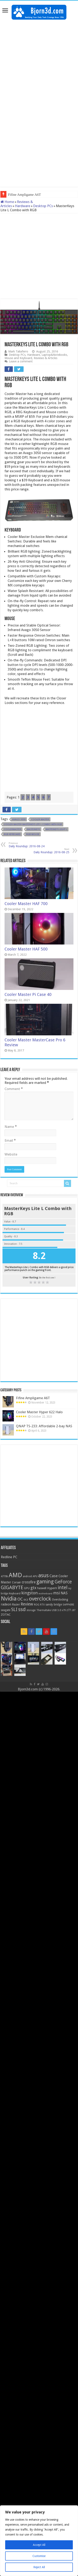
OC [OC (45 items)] (20, 1599)
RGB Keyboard (12, 834)
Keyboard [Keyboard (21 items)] (14, 1593)
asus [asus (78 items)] (43, 1575)
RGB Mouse (32, 834)
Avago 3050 (18, 819)
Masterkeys (33, 829)
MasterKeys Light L (56, 829)
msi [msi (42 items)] (56, 1593)
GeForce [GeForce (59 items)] (63, 1581)
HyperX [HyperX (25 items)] (52, 1588)
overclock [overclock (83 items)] (40, 1599)
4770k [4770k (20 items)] (4, 1576)
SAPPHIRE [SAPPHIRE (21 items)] (68, 1604)
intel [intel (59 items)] (62, 1587)
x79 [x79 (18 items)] (64, 1610)
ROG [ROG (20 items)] (36, 1604)
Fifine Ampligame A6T (24, 195)
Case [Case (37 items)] (53, 1576)
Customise (39, 2556)
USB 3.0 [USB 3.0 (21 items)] (56, 1610)
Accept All (39, 2544)
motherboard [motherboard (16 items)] (45, 1593)
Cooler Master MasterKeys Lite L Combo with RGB (33, 824)
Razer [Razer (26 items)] (16, 1604)
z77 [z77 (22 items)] (68, 1610)
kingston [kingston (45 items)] (29, 1592)
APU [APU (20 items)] (35, 1576)
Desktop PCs (43, 206)
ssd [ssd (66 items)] (22, 1609)
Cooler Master (40, 819)
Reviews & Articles (45, 358)
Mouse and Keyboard (18, 358)
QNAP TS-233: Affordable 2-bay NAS (44, 1426)
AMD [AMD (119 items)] (15, 1575)
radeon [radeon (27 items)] (6, 1604)
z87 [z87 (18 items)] (73, 1610)
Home (7, 202)
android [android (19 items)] (27, 1576)
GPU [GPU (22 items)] (27, 1588)
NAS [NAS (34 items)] (64, 1593)
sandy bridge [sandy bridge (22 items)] (54, 1604)
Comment (14, 1089)
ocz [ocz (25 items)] (26, 1599)
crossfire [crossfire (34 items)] (29, 1582)
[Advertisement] (39, 62)
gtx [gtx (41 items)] (33, 1587)
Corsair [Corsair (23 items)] (16, 1582)
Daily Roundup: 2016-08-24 (30, 845)
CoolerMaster (12, 829)
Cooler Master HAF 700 (26, 903)
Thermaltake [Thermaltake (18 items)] (43, 1610)
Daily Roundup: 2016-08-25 (48, 851)
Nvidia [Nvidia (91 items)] (9, 1598)
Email (10, 1140)
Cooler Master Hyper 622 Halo (39, 1412)
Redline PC (9, 1557)
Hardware (22, 206)
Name (11, 1127)
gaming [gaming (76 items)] (45, 1582)
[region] (39, 2540)
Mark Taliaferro (18, 351)
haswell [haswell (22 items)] (41, 1588)
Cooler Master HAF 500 (26, 949)
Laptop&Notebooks (54, 354)
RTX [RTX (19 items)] (42, 1604)
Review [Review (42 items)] (27, 1604)
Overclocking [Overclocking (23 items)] (60, 1599)
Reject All (39, 2567)
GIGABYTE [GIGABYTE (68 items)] (12, 1587)
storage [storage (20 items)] (31, 1610)
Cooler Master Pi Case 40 (28, 994)
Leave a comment (21, 361)
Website (11, 1154)
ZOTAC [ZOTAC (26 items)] (6, 1614)
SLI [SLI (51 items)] (14, 1609)
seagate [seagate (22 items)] (5, 1610)
